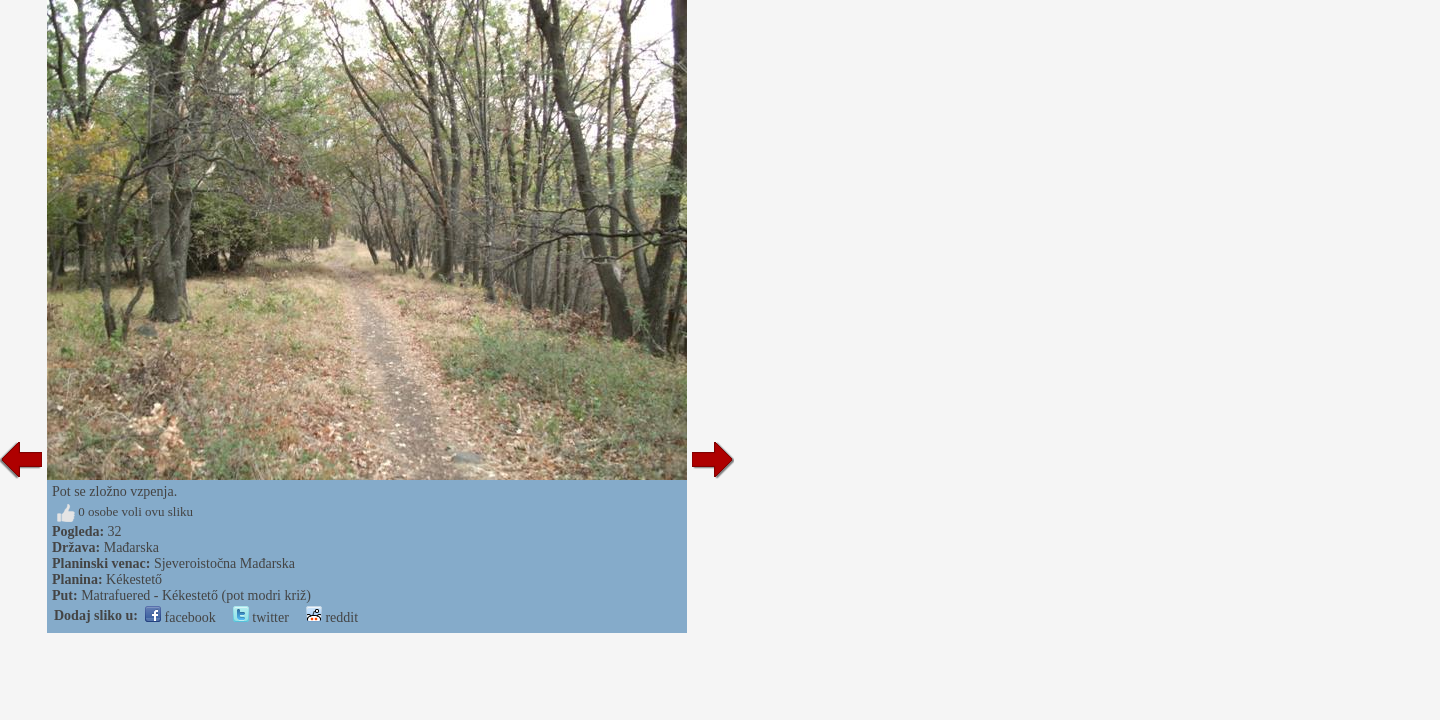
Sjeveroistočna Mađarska (224, 563)
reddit (332, 617)
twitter (261, 617)
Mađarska (131, 547)
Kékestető (134, 579)
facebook (180, 617)
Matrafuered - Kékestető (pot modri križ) (196, 595)
